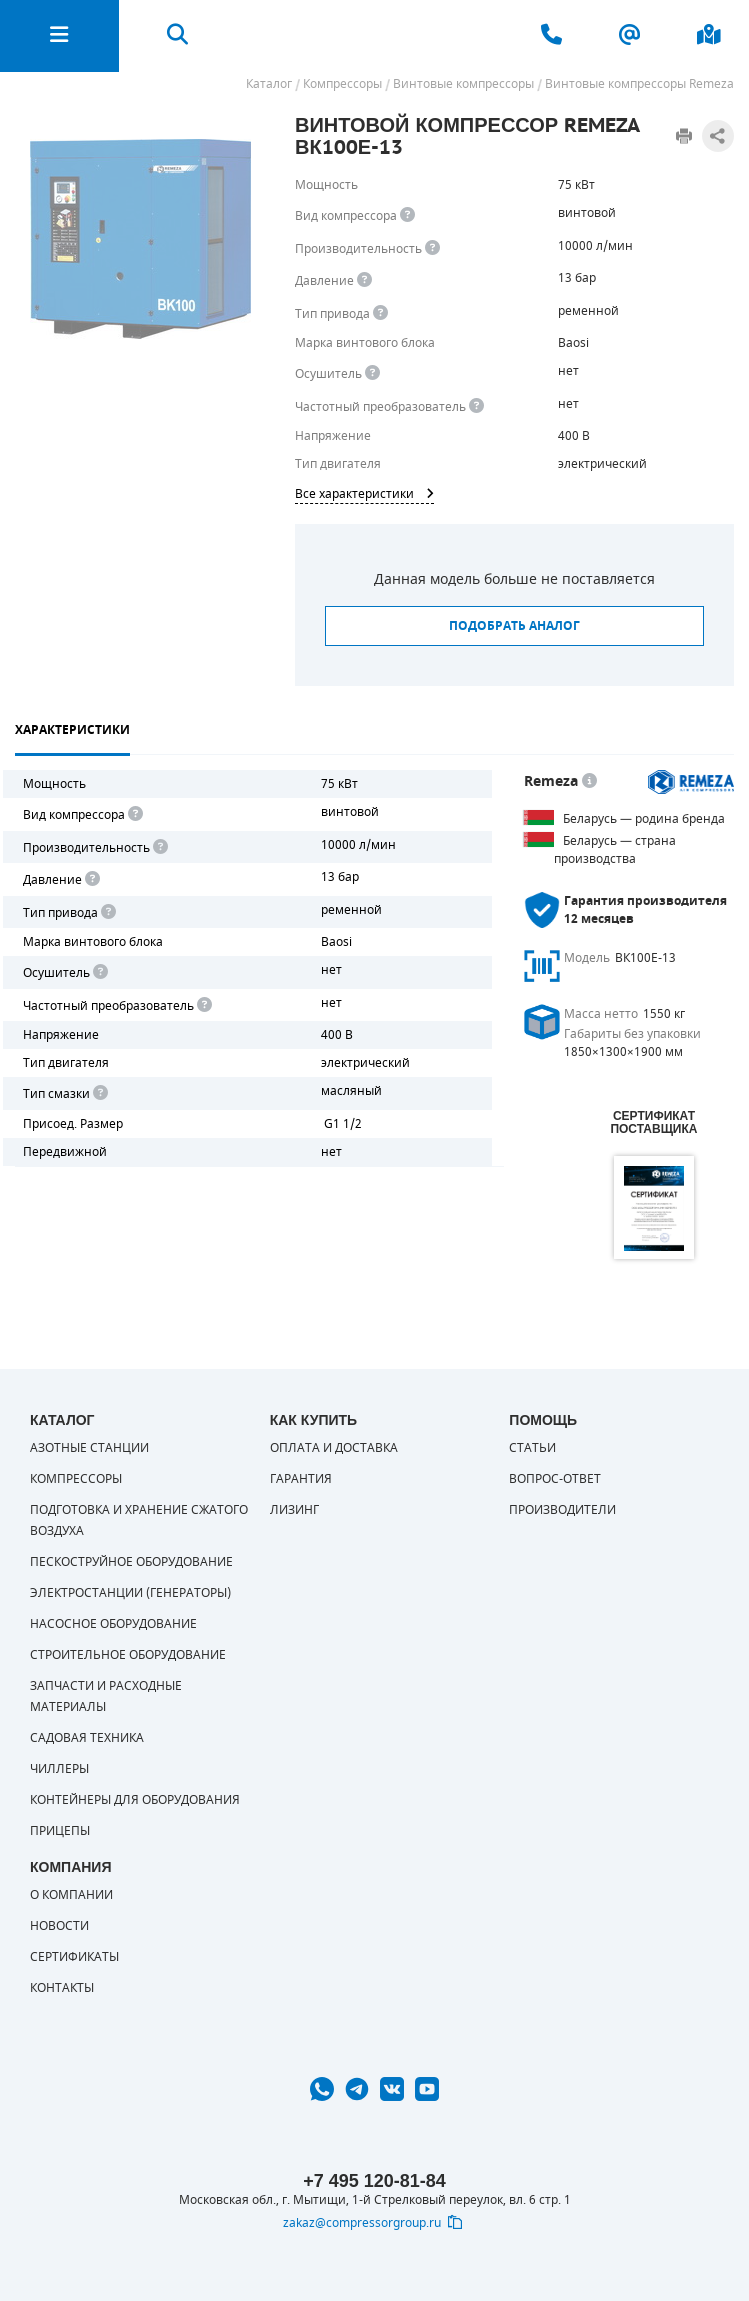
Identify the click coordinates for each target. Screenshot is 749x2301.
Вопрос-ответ (555, 1479)
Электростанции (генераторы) (130, 1593)
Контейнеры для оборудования (135, 1800)
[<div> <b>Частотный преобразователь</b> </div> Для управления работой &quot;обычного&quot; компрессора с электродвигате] (476, 406)
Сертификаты (74, 1957)
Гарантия (301, 1479)
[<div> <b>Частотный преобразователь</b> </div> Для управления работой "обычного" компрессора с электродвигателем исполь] (203, 1005)
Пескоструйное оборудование (131, 1562)
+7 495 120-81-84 (374, 2181)
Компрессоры (76, 1479)
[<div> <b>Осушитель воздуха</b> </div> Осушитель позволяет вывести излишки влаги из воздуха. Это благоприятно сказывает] (372, 373)
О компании (71, 1895)
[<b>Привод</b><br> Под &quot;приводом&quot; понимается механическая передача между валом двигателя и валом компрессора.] (380, 313)
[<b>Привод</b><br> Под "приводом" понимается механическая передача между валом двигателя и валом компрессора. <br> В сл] (107, 912)
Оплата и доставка (334, 1448)
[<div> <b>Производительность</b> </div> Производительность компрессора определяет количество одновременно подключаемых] (432, 248)
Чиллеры (59, 1769)
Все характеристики (364, 494)
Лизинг (294, 1510)
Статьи (532, 1448)
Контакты (62, 1988)
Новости (59, 1926)
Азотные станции (89, 1448)
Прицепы (60, 1831)
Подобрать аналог (514, 626)
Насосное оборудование (113, 1624)
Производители (562, 1510)
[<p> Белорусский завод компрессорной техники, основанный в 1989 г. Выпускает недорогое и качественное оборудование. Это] (589, 781)
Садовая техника (87, 1738)
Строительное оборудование (128, 1655)
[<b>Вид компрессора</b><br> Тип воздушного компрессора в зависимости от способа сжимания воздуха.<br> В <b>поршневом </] (407, 215)
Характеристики (72, 730)
